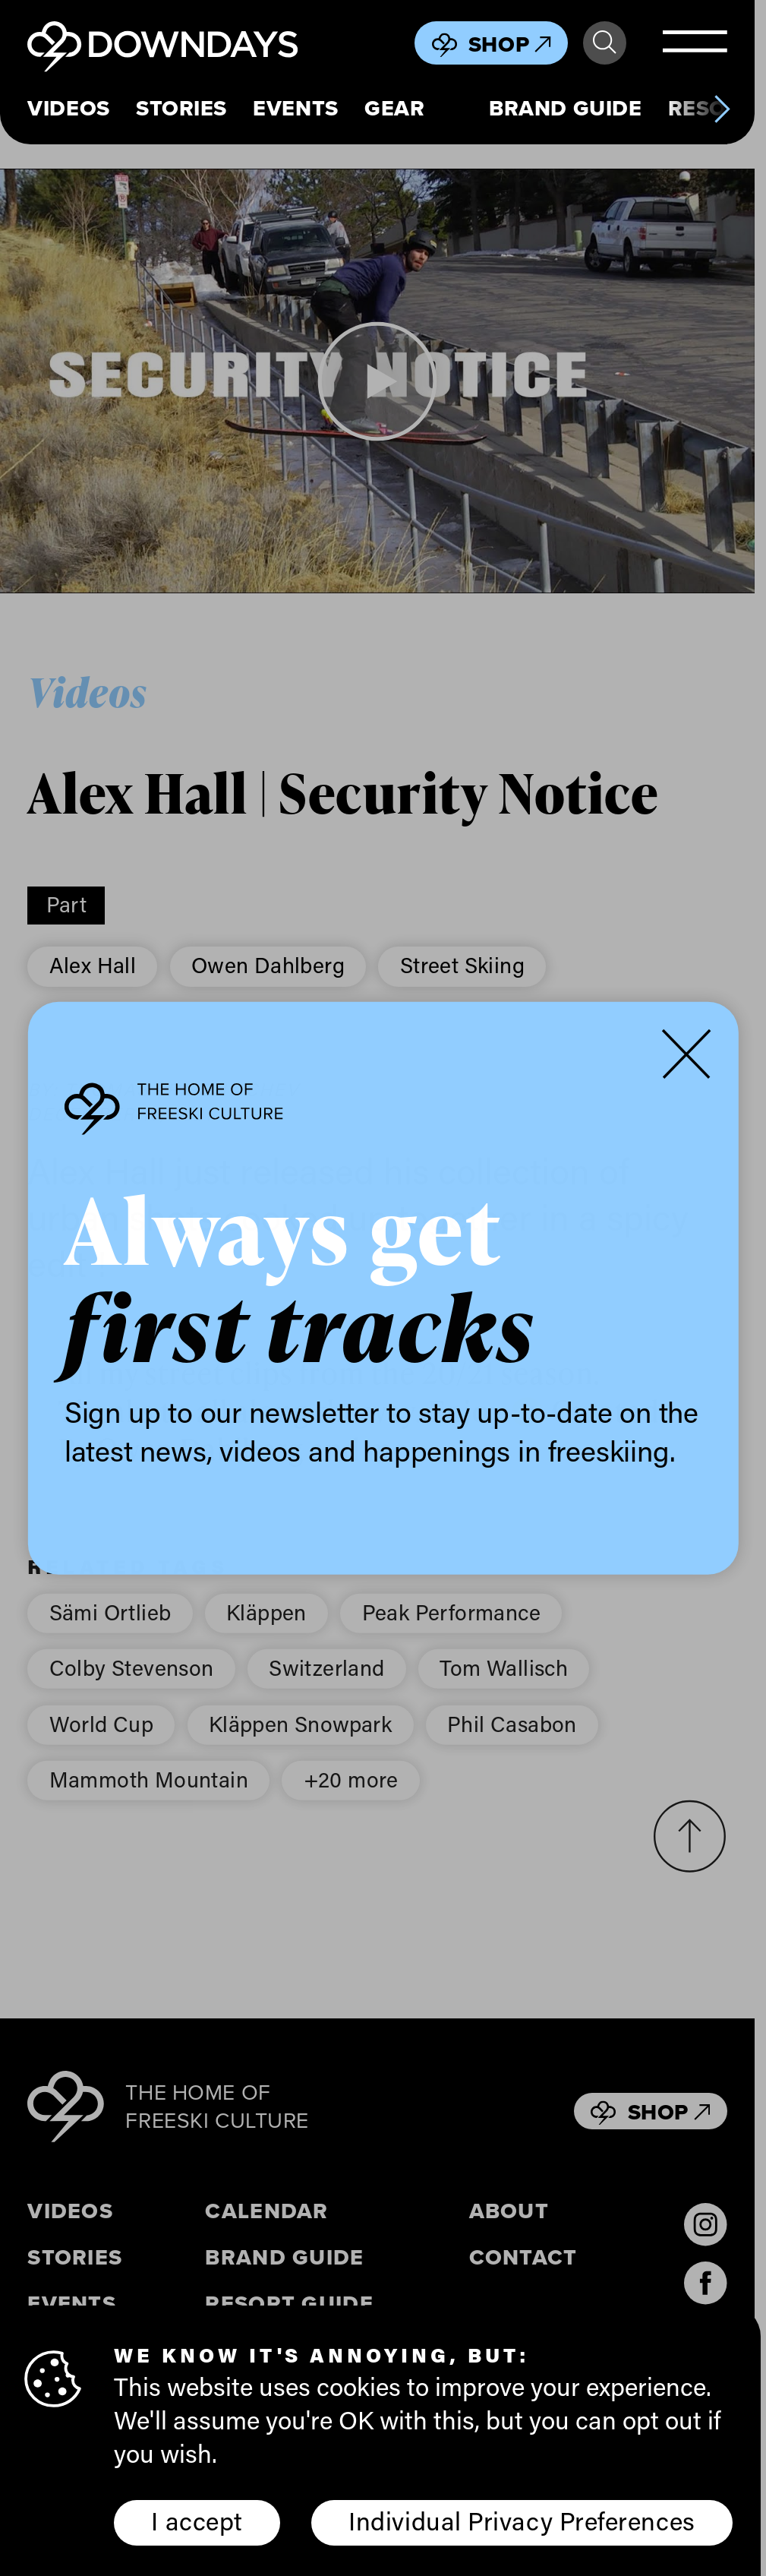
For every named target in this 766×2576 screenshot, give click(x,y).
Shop (509, 44)
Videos (68, 108)
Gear (394, 108)
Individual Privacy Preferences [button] (521, 2520)
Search (604, 42)
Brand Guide (565, 108)
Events (295, 108)
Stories (181, 108)
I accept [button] (196, 2520)
